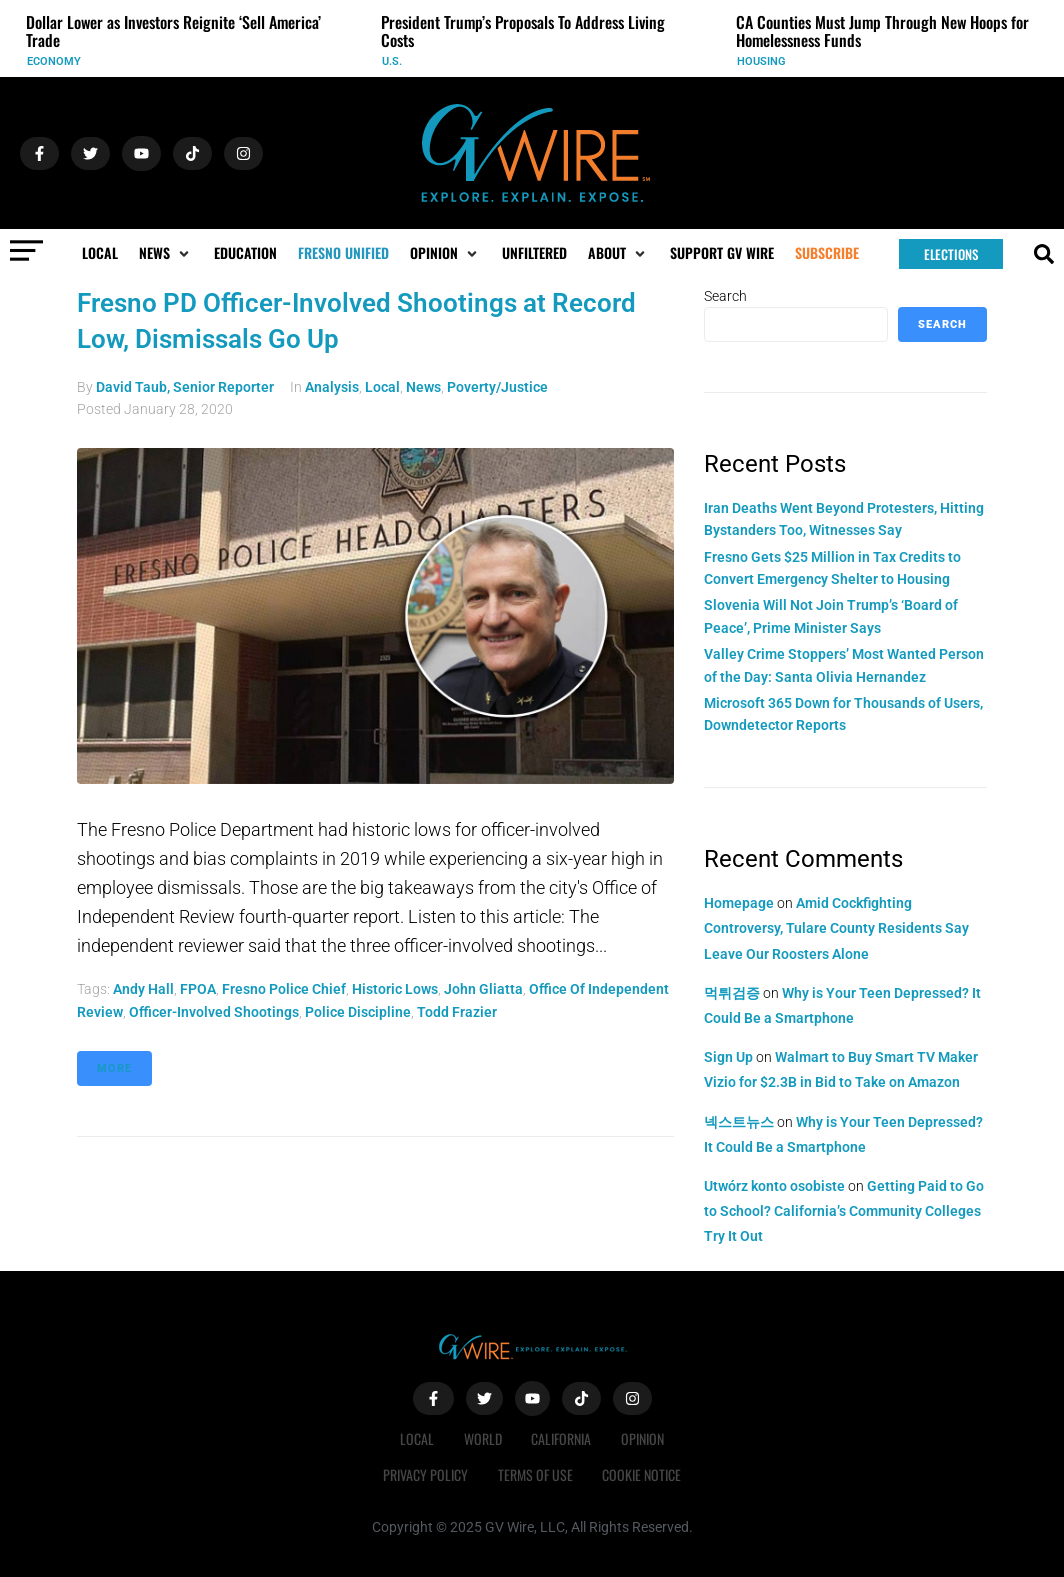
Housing (761, 61)
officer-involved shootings (214, 1012)
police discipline (358, 1012)
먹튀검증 (732, 993)
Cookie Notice (642, 1474)
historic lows (395, 989)
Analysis (332, 387)
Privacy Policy (425, 1474)
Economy (54, 61)
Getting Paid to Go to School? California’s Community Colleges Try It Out (844, 1211)
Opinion (643, 1438)
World (483, 1438)
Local (382, 387)
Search (725, 296)
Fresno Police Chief (284, 989)
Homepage (739, 903)
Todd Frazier (457, 1012)
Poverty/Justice (497, 387)
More (114, 1068)
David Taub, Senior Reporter (185, 387)
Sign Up (728, 1057)
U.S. (392, 61)
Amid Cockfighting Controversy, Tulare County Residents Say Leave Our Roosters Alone (836, 928)
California (562, 1438)
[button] (166, 253)
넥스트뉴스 (739, 1122)
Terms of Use (535, 1474)
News (423, 387)
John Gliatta (483, 989)
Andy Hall (143, 989)
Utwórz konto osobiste (774, 1186)
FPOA (198, 989)
